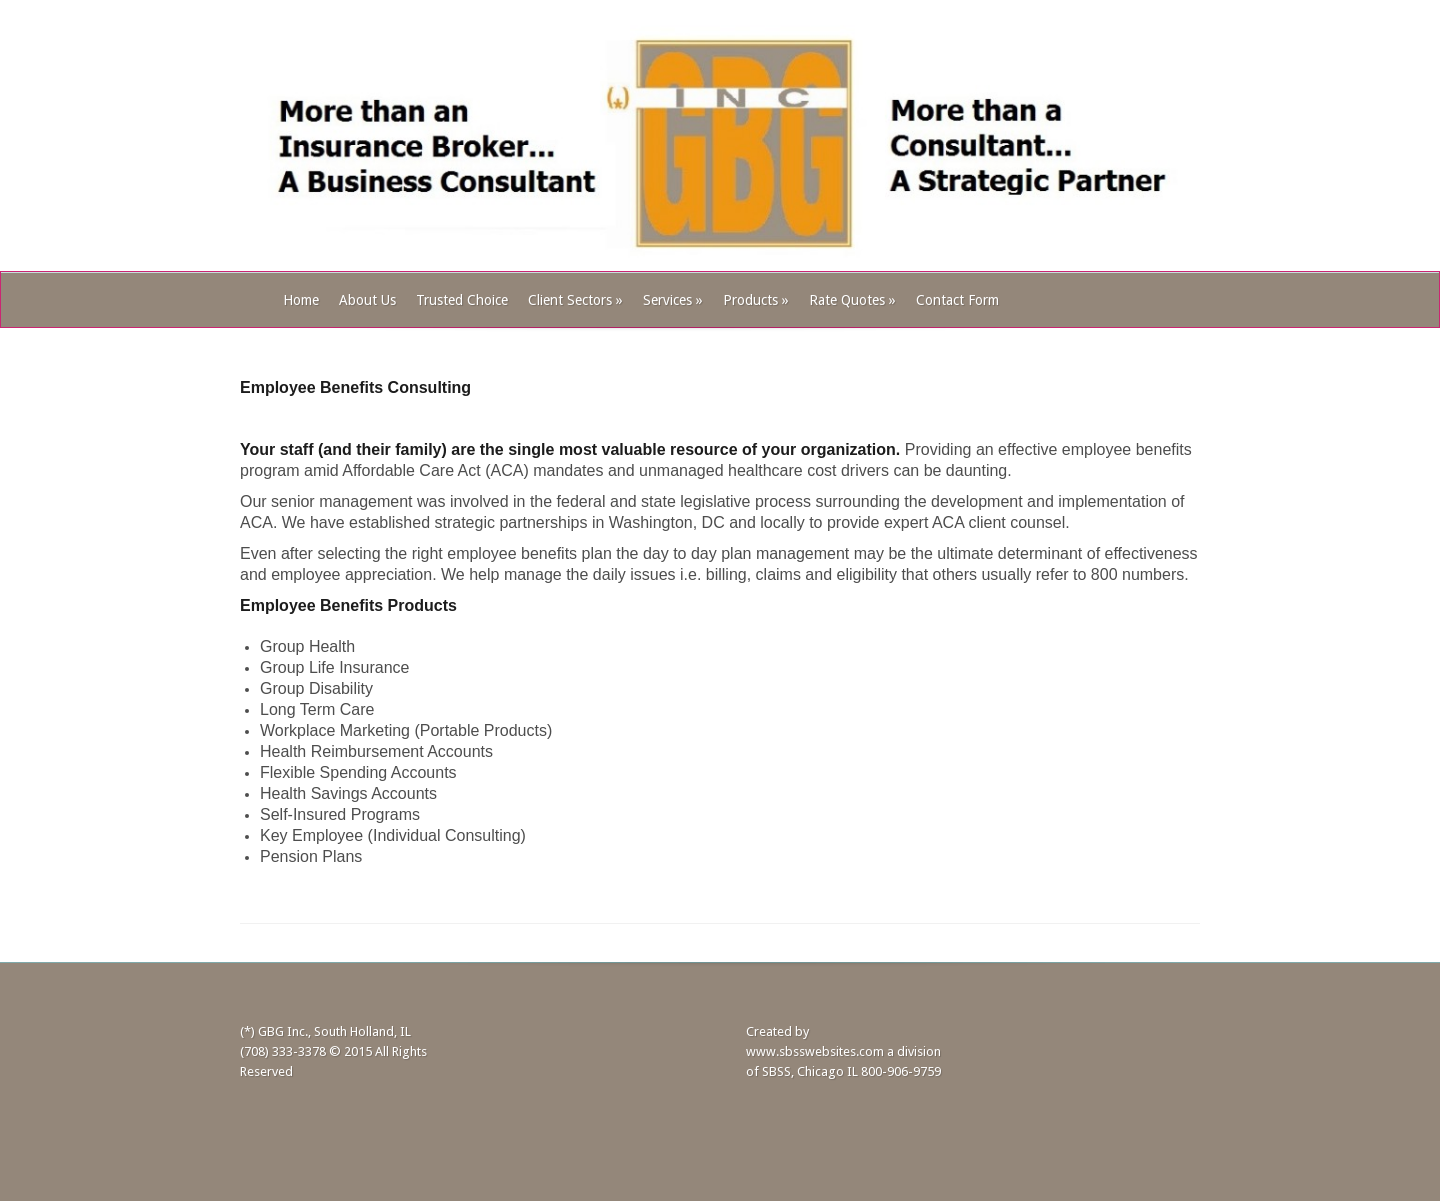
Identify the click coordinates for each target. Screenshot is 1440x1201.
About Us (367, 300)
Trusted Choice (462, 300)
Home (301, 300)
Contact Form (957, 300)
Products (756, 300)
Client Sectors (575, 300)
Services (673, 300)
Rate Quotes (852, 300)
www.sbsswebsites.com (815, 1051)
